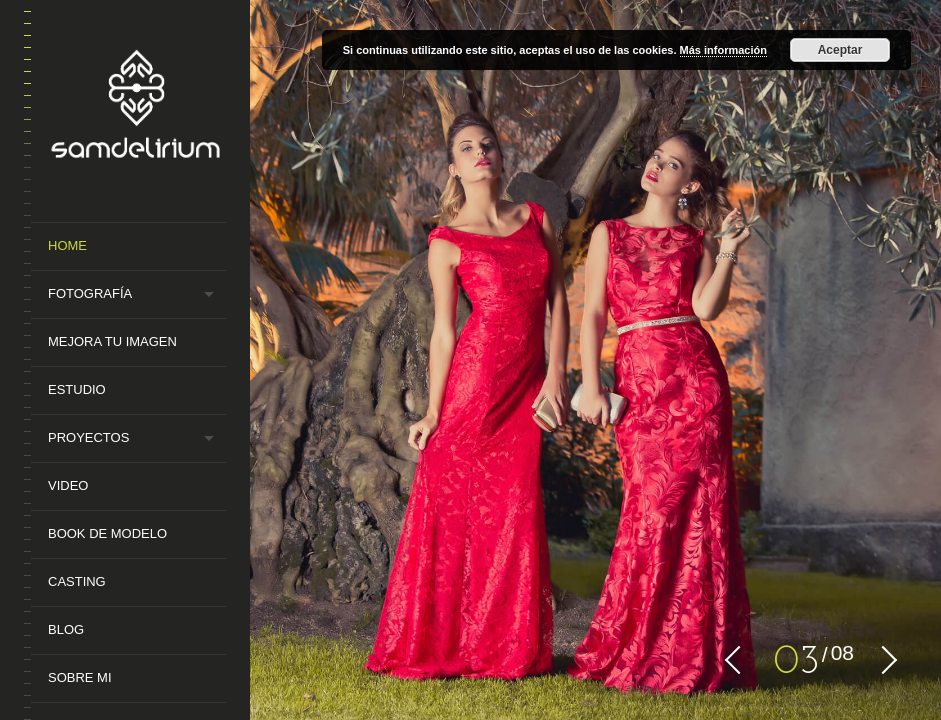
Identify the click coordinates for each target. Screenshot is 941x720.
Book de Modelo (107, 533)
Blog (66, 629)
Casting (77, 581)
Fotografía (90, 293)
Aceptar (840, 50)
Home (67, 245)
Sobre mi (80, 677)
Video (68, 485)
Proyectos (88, 437)
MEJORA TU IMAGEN (112, 341)
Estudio (77, 389)
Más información (723, 50)
